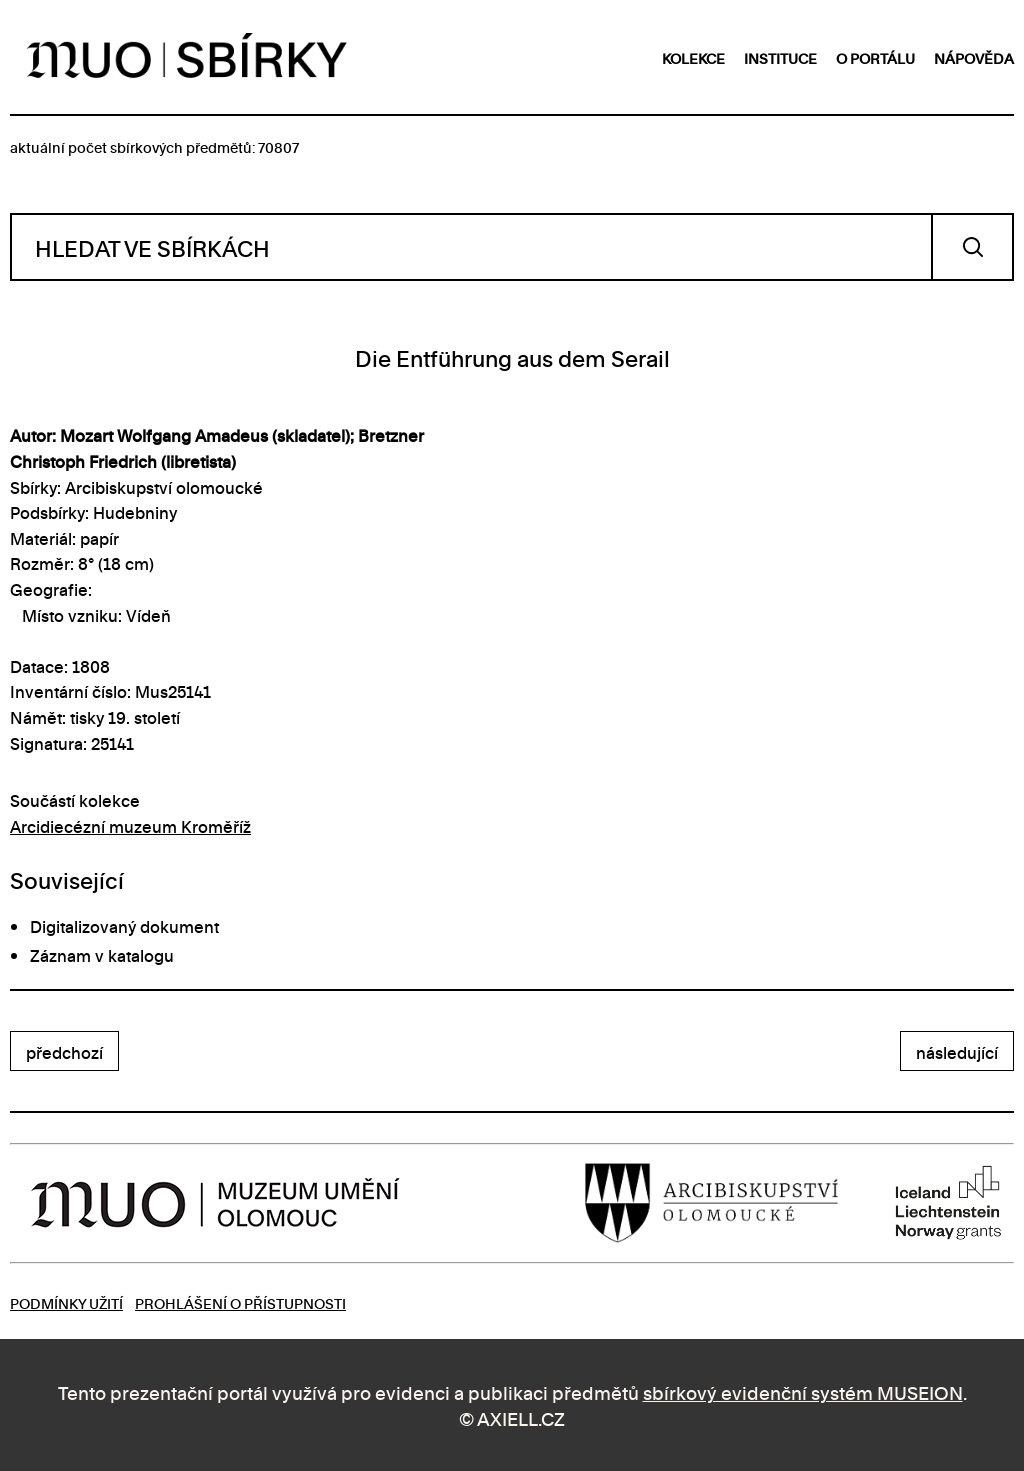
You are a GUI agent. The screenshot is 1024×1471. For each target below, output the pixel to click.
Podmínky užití (66, 1302)
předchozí (64, 1052)
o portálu (875, 57)
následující (957, 1052)
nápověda (974, 57)
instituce (780, 57)
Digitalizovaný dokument (124, 926)
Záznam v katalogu (102, 955)
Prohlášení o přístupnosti (240, 1302)
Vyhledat (972, 247)
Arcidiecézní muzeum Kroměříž (130, 826)
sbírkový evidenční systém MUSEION (803, 1391)
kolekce (693, 57)
